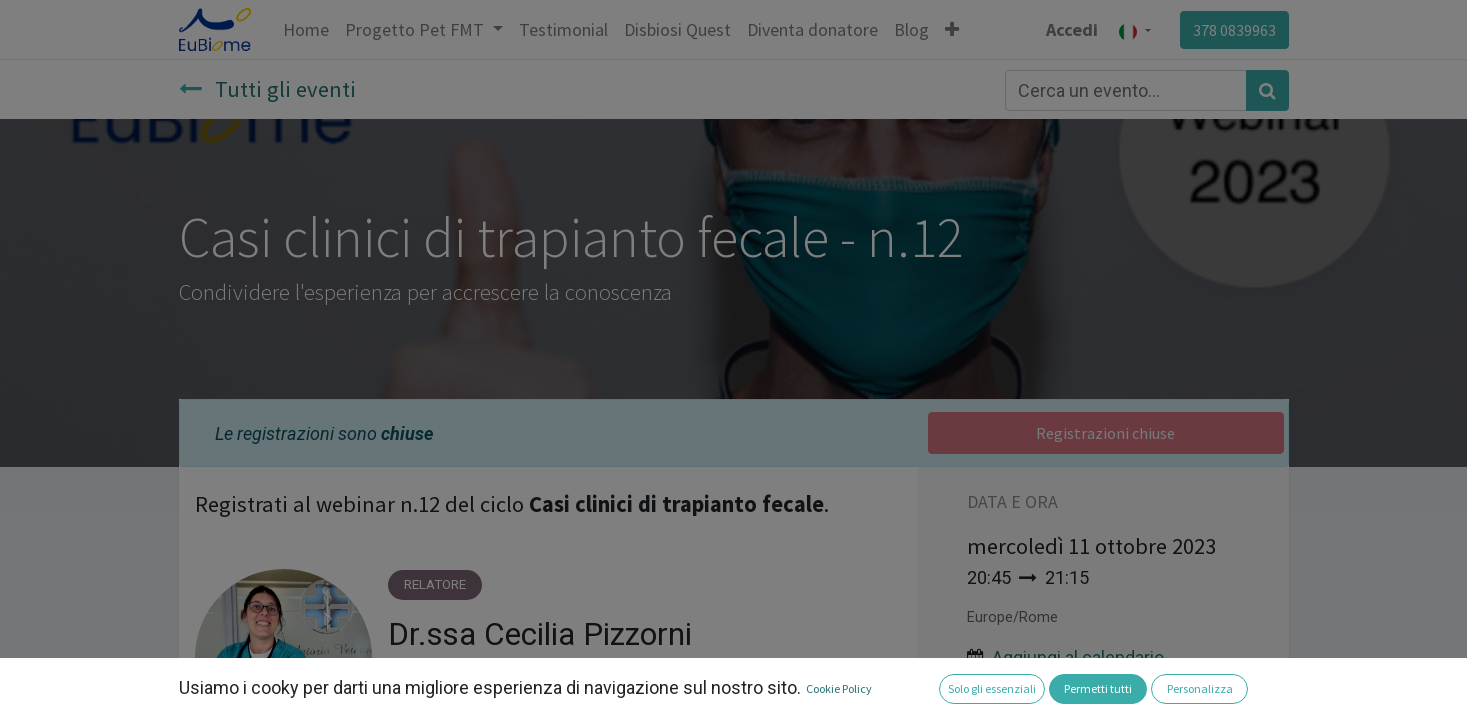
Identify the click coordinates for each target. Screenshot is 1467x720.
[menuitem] (306, 29)
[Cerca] (1267, 90)
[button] (952, 29)
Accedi (1072, 29)
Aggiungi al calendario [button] (1078, 657)
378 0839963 (1234, 30)
